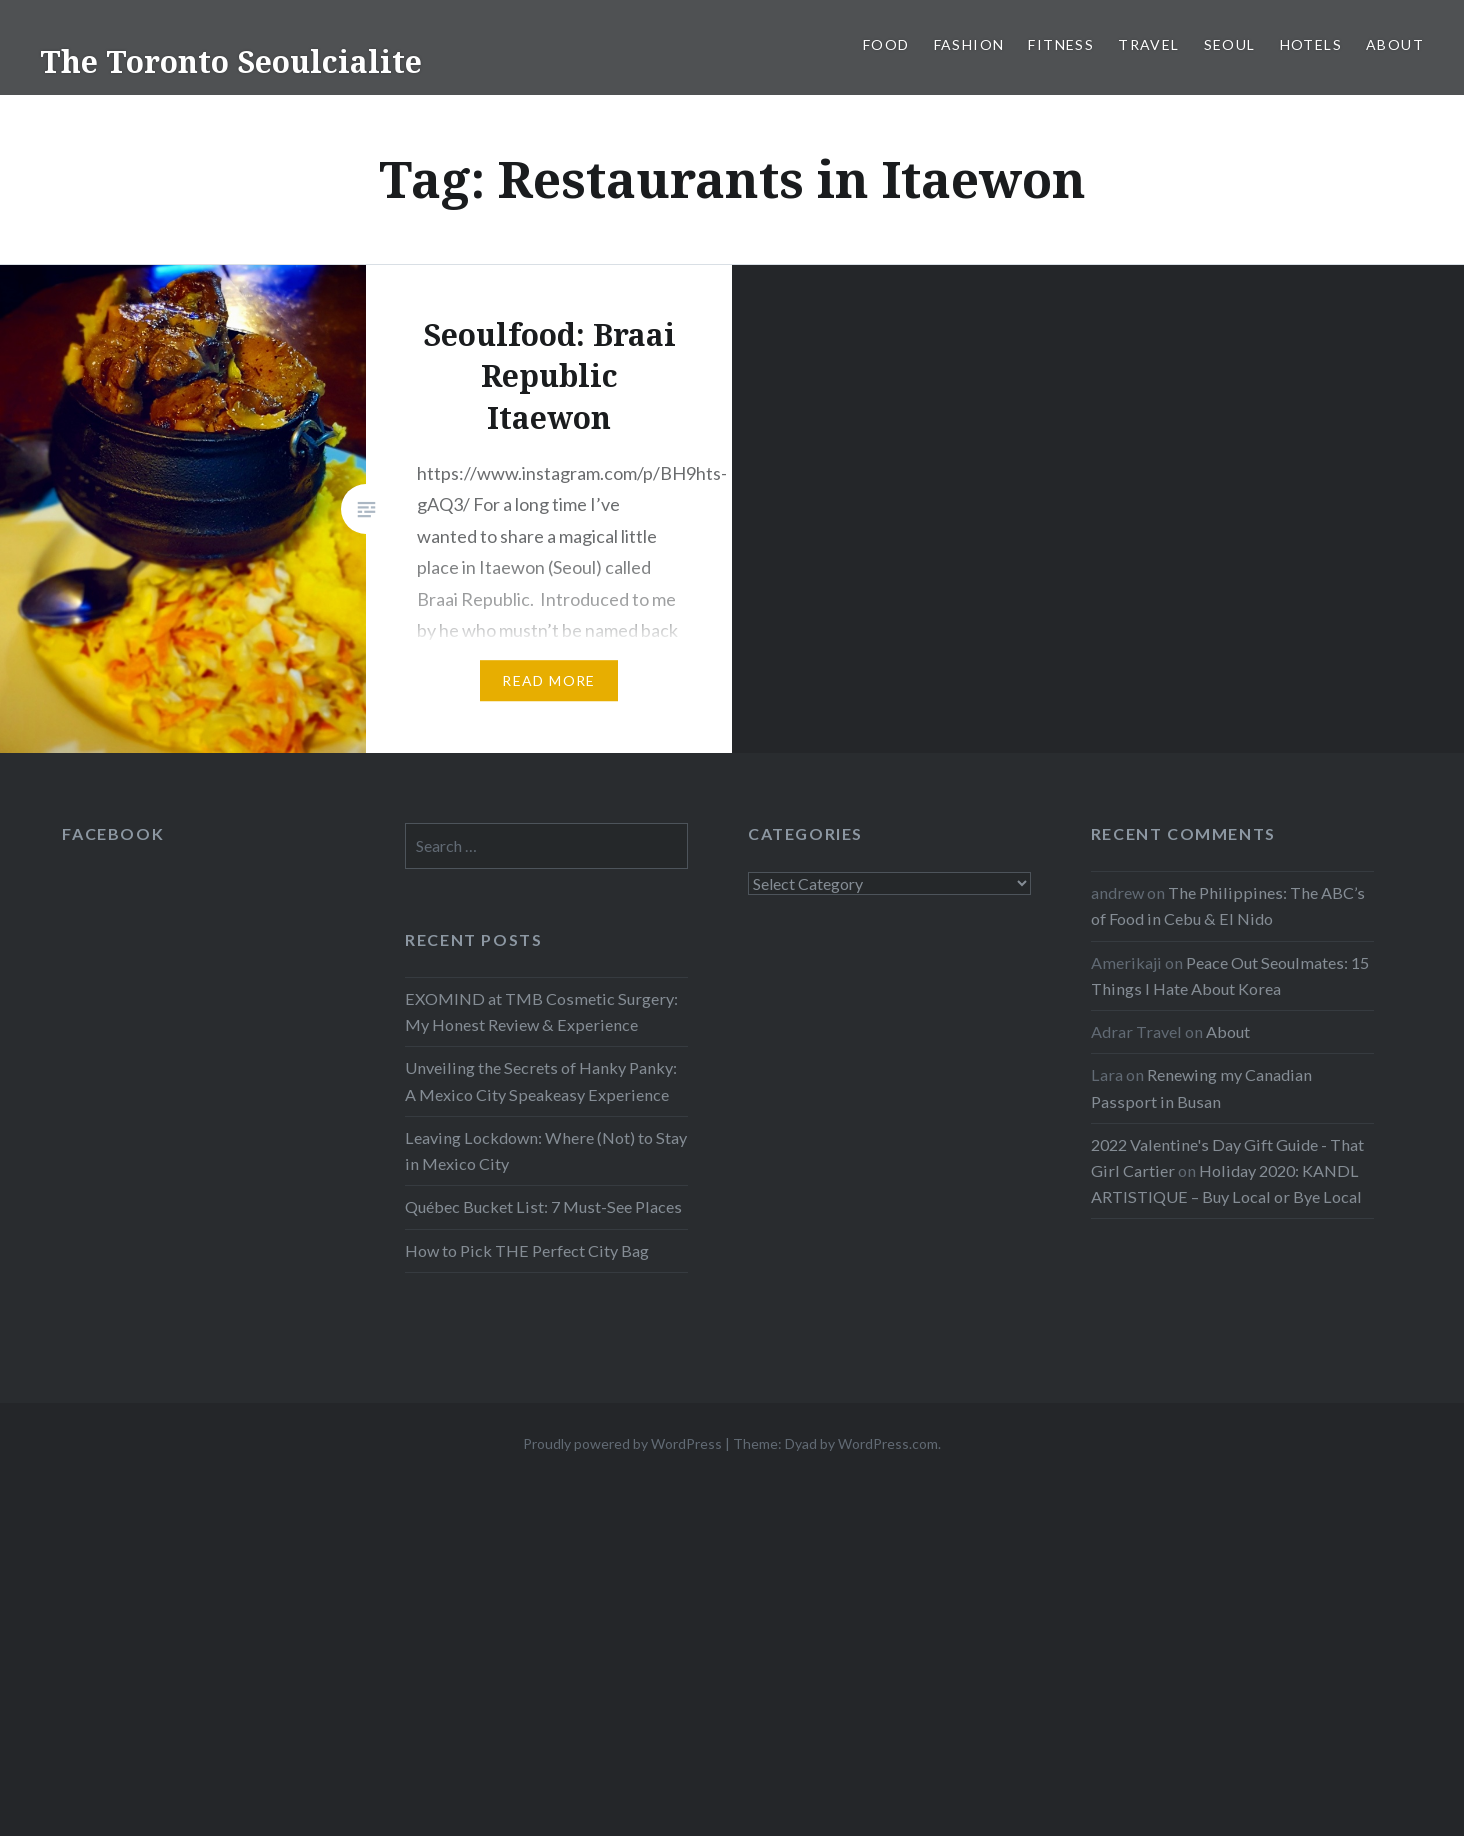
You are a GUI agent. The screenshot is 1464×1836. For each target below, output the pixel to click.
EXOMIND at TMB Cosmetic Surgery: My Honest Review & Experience (541, 1011)
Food (886, 44)
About (1395, 44)
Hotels (1311, 44)
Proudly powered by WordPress (622, 1443)
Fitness (1061, 44)
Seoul (1230, 44)
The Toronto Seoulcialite (231, 61)
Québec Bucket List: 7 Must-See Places (543, 1206)
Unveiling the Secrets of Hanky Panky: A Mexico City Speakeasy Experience (541, 1080)
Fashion (969, 44)
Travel (1148, 44)
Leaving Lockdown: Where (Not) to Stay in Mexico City (546, 1150)
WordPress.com (888, 1443)
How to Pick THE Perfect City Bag (527, 1250)
